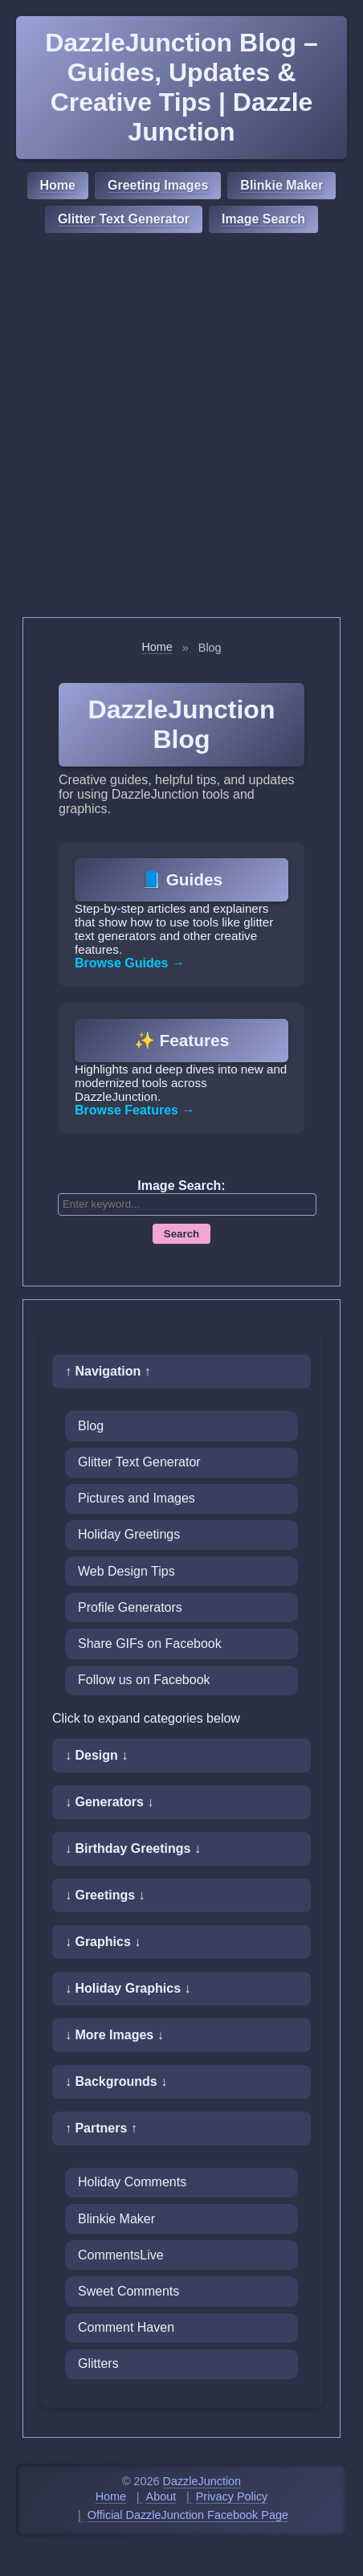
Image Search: (181, 1185)
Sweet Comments (128, 2291)
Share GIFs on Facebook (150, 1643)
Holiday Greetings (129, 1534)
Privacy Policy (232, 2496)
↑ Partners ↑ (101, 2128)
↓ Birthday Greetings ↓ (133, 1848)
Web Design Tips (126, 1571)
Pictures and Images (136, 1498)
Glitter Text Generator (124, 219)
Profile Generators (130, 1607)
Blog (91, 1426)
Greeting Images (158, 185)
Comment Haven (126, 2327)
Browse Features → (134, 1110)
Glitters (98, 2363)
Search (181, 1234)
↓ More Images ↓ (114, 2035)
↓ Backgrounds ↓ (116, 2081)
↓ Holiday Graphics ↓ (127, 1988)
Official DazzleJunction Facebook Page (188, 2515)
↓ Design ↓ (96, 1755)
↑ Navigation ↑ (108, 1371)
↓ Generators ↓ (109, 1802)
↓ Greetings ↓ (105, 1895)
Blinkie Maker (281, 185)
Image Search (263, 219)
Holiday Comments (132, 2182)
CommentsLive (121, 2255)
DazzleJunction (202, 2481)
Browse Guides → (130, 963)
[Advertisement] (181, 427)
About (161, 2496)
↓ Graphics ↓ (103, 1941)
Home (57, 185)
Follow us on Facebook (144, 1680)
